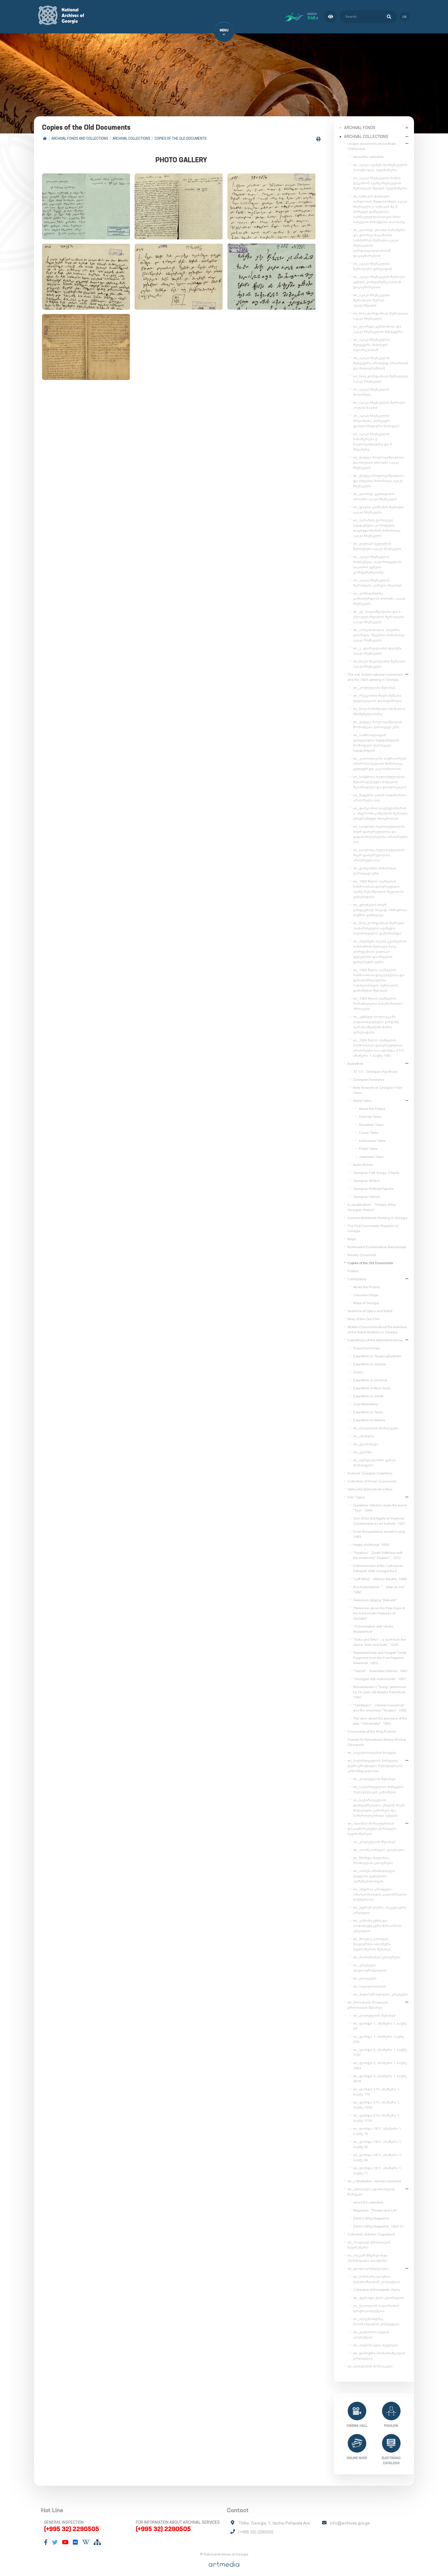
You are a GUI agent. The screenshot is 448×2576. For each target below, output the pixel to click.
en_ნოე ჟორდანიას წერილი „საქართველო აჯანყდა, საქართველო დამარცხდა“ (378, 925)
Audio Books (363, 1162)
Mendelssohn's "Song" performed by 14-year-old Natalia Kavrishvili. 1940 (379, 1689)
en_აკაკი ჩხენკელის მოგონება (371, 389)
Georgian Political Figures (373, 1186)
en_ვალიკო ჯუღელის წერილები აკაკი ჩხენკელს (377, 543)
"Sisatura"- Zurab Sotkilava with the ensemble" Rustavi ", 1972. (378, 1552)
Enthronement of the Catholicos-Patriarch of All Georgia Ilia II (378, 1565)
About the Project (372, 1106)
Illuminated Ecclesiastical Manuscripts (376, 1244)
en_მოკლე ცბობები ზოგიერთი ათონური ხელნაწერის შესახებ (372, 1941)
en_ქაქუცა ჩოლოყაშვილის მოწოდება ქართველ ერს (377, 721)
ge (405, 15)
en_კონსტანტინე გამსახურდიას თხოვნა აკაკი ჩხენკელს (379, 596)
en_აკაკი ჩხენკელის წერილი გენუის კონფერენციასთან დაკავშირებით (379, 279)
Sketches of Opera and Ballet (369, 1308)
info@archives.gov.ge (350, 2521)
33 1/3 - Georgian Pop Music (375, 1069)
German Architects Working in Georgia (377, 1215)
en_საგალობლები (369, 1983)
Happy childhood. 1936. (371, 1542)
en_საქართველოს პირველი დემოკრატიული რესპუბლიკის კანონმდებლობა (375, 1763)
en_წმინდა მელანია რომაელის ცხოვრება (373, 1857)
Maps (351, 1236)
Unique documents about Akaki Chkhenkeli (371, 143)
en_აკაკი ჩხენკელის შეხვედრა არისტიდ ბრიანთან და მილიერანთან (380, 360)
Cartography (357, 1276)
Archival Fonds (359, 124)
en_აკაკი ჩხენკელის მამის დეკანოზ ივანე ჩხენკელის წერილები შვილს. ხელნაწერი (380, 180)
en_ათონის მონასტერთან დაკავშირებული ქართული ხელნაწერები (371, 1826)
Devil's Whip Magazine (371, 2215)
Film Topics (356, 1494)
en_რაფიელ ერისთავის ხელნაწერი (369, 2242)
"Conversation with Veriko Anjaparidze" (373, 1626)
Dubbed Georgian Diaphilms (369, 1470)
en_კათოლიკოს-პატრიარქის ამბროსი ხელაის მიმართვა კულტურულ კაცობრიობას (379, 761)
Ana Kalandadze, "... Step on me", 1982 (379, 1586)
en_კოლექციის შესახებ (374, 685)
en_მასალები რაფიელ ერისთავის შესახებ (367, 2002)
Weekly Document (361, 1252)
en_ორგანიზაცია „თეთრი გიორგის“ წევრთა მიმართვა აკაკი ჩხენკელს (379, 632)
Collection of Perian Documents (372, 1478)
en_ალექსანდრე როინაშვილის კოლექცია (376, 2318)
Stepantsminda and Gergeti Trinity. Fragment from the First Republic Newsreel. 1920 (380, 1655)
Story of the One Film (363, 1316)
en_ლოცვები (365, 1975)
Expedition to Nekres (369, 1417)
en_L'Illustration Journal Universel (374, 2178)
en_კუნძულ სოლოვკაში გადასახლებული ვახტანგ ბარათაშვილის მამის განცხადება (376, 1021)
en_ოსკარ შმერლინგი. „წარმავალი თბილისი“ (368, 2255)
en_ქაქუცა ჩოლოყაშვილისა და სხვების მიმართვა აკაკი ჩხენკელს (378, 478)
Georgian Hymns (366, 1194)
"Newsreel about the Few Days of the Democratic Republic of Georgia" (379, 1610)
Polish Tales (368, 1146)
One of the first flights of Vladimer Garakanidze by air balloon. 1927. (379, 1518)
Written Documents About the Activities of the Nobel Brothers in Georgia (377, 1326)
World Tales (362, 1098)
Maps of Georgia (366, 1300)
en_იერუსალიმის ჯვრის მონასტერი (374, 1459)
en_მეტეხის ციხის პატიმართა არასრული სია (379, 794)
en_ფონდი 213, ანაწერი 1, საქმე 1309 (376, 2102)
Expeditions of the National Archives (375, 1337)
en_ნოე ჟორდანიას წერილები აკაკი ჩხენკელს (380, 313)
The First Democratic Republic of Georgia (372, 1225)
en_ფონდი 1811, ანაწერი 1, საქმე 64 (377, 2154)
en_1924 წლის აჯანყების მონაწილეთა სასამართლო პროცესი (378, 1001)
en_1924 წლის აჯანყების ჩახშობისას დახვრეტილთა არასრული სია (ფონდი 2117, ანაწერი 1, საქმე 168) (379, 1045)
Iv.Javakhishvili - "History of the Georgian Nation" (371, 1204)
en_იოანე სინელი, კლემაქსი (378, 1847)
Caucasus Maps (365, 1292)
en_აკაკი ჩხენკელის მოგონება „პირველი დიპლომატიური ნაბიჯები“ (377, 418)
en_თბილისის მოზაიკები (375, 1425)
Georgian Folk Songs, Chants (376, 1170)
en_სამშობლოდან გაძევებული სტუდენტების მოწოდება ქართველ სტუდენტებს (376, 740)
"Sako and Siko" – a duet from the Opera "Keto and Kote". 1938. (379, 1639)
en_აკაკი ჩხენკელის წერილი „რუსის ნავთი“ (379, 402)
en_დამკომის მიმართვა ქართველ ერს (375, 867)
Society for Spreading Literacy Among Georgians (376, 1739)
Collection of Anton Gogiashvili (371, 2231)
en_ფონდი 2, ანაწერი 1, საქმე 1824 (380, 2062)
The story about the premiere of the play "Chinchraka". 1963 (380, 1718)
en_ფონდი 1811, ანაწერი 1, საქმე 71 (377, 2167)
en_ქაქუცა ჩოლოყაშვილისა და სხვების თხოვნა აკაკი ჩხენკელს (378, 460)
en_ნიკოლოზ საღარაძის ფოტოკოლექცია (376, 2305)
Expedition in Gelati (368, 1393)
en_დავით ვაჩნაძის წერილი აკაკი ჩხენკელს (378, 506)
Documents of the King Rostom (371, 1729)
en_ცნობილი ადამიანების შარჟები (371, 2188)
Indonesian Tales (372, 1138)
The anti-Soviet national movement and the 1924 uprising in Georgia (374, 674)
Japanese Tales (371, 1154)
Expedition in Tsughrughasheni (377, 1353)
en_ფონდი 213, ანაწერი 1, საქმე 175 (376, 2088)
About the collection (368, 154)
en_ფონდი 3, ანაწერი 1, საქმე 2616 (380, 2075)
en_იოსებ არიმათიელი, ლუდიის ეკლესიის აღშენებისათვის (374, 1873)
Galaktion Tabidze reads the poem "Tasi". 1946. (380, 1505)
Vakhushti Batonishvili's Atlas (369, 1486)
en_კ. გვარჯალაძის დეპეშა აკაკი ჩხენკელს (377, 647)
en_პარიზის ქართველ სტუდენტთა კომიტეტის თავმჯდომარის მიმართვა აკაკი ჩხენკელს (377, 525)
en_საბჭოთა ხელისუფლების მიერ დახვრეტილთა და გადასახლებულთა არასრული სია (380, 831)
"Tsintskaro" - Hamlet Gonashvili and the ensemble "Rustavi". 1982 (380, 1705)
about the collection (368, 2199)
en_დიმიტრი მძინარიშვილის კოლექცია (379, 2352)
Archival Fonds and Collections (81, 139)
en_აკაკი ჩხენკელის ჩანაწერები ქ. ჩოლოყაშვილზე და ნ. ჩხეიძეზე (373, 439)
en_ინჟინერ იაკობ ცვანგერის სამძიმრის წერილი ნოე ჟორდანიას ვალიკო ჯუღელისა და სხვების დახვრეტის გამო (380, 948)
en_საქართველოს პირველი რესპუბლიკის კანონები (378, 1786)
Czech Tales (368, 1130)
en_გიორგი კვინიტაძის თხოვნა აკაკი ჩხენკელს (375, 493)
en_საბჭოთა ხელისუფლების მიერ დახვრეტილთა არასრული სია (379, 852)
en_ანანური (363, 1433)
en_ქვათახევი (365, 1441)
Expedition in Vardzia (369, 1361)
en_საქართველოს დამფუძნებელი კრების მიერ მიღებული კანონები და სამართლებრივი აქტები (379, 1805)
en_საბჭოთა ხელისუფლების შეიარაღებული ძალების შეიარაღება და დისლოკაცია (380, 779)
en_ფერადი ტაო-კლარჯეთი (378, 2295)
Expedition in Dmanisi (370, 1377)
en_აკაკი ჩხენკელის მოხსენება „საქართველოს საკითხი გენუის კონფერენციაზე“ (377, 561)
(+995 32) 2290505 (71, 2527)
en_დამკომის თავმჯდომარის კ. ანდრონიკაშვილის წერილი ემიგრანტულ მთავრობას (380, 810)
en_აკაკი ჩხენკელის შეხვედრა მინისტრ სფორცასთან (371, 342)
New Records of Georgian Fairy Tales (377, 1087)
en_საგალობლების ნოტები (371, 1750)
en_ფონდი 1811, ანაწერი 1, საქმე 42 (377, 2141)
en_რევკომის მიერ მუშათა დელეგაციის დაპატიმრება (377, 695)
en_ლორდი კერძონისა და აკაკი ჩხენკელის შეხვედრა (378, 326)
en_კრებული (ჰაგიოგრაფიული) (370, 1964)
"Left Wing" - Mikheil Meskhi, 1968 (380, 1576)
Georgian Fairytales (368, 1077)
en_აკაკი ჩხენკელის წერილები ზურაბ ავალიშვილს (371, 297)
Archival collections (133, 139)
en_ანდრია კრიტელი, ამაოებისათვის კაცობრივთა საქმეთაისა (379, 1891)
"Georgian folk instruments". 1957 (379, 1676)
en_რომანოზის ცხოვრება (377, 1954)
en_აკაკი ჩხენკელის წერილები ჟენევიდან (372, 263)
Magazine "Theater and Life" (375, 2207)
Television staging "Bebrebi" (375, 1597)
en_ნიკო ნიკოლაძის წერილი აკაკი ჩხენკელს (379, 661)
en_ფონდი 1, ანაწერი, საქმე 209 (378, 2036)
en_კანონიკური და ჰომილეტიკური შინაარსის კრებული (377, 1923)
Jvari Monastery (365, 1401)
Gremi (358, 1369)
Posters (353, 1268)
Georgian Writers (366, 1178)
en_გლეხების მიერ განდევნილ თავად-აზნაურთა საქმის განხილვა (380, 907)
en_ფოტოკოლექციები (368, 2266)
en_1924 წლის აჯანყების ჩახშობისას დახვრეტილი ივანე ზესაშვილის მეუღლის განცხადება (378, 886)
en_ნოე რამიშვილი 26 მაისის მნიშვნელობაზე (379, 708)
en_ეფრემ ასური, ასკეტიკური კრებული (380, 1907)
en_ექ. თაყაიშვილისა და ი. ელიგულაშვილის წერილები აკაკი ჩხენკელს (378, 614)
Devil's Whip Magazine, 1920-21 (378, 2223)
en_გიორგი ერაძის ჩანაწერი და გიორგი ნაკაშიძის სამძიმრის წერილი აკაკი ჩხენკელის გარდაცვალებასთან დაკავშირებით (379, 240)
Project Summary (366, 1345)
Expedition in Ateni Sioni (372, 1385)
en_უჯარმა (362, 1449)
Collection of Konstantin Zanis (376, 2287)
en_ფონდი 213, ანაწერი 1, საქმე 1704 (376, 2115)
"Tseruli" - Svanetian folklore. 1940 (380, 1668)
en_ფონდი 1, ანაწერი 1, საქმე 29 (380, 2023)
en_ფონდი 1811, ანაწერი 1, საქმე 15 (377, 2128)
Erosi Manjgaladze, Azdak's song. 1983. (379, 1531)
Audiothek (355, 1061)
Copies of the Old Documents (182, 139)
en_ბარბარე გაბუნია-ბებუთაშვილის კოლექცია (376, 2276)
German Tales (370, 1114)
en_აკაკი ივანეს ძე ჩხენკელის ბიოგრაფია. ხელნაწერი (380, 164)
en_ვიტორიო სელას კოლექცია (371, 2331)
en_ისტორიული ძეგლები (375, 2342)
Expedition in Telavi (368, 1409)
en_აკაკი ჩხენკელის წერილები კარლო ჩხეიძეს (377, 580)
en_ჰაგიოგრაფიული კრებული (380, 1991)
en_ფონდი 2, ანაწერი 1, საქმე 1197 (380, 2049)
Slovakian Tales (371, 1122)
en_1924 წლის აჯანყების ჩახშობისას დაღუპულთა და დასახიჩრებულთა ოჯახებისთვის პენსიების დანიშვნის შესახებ (378, 977)
